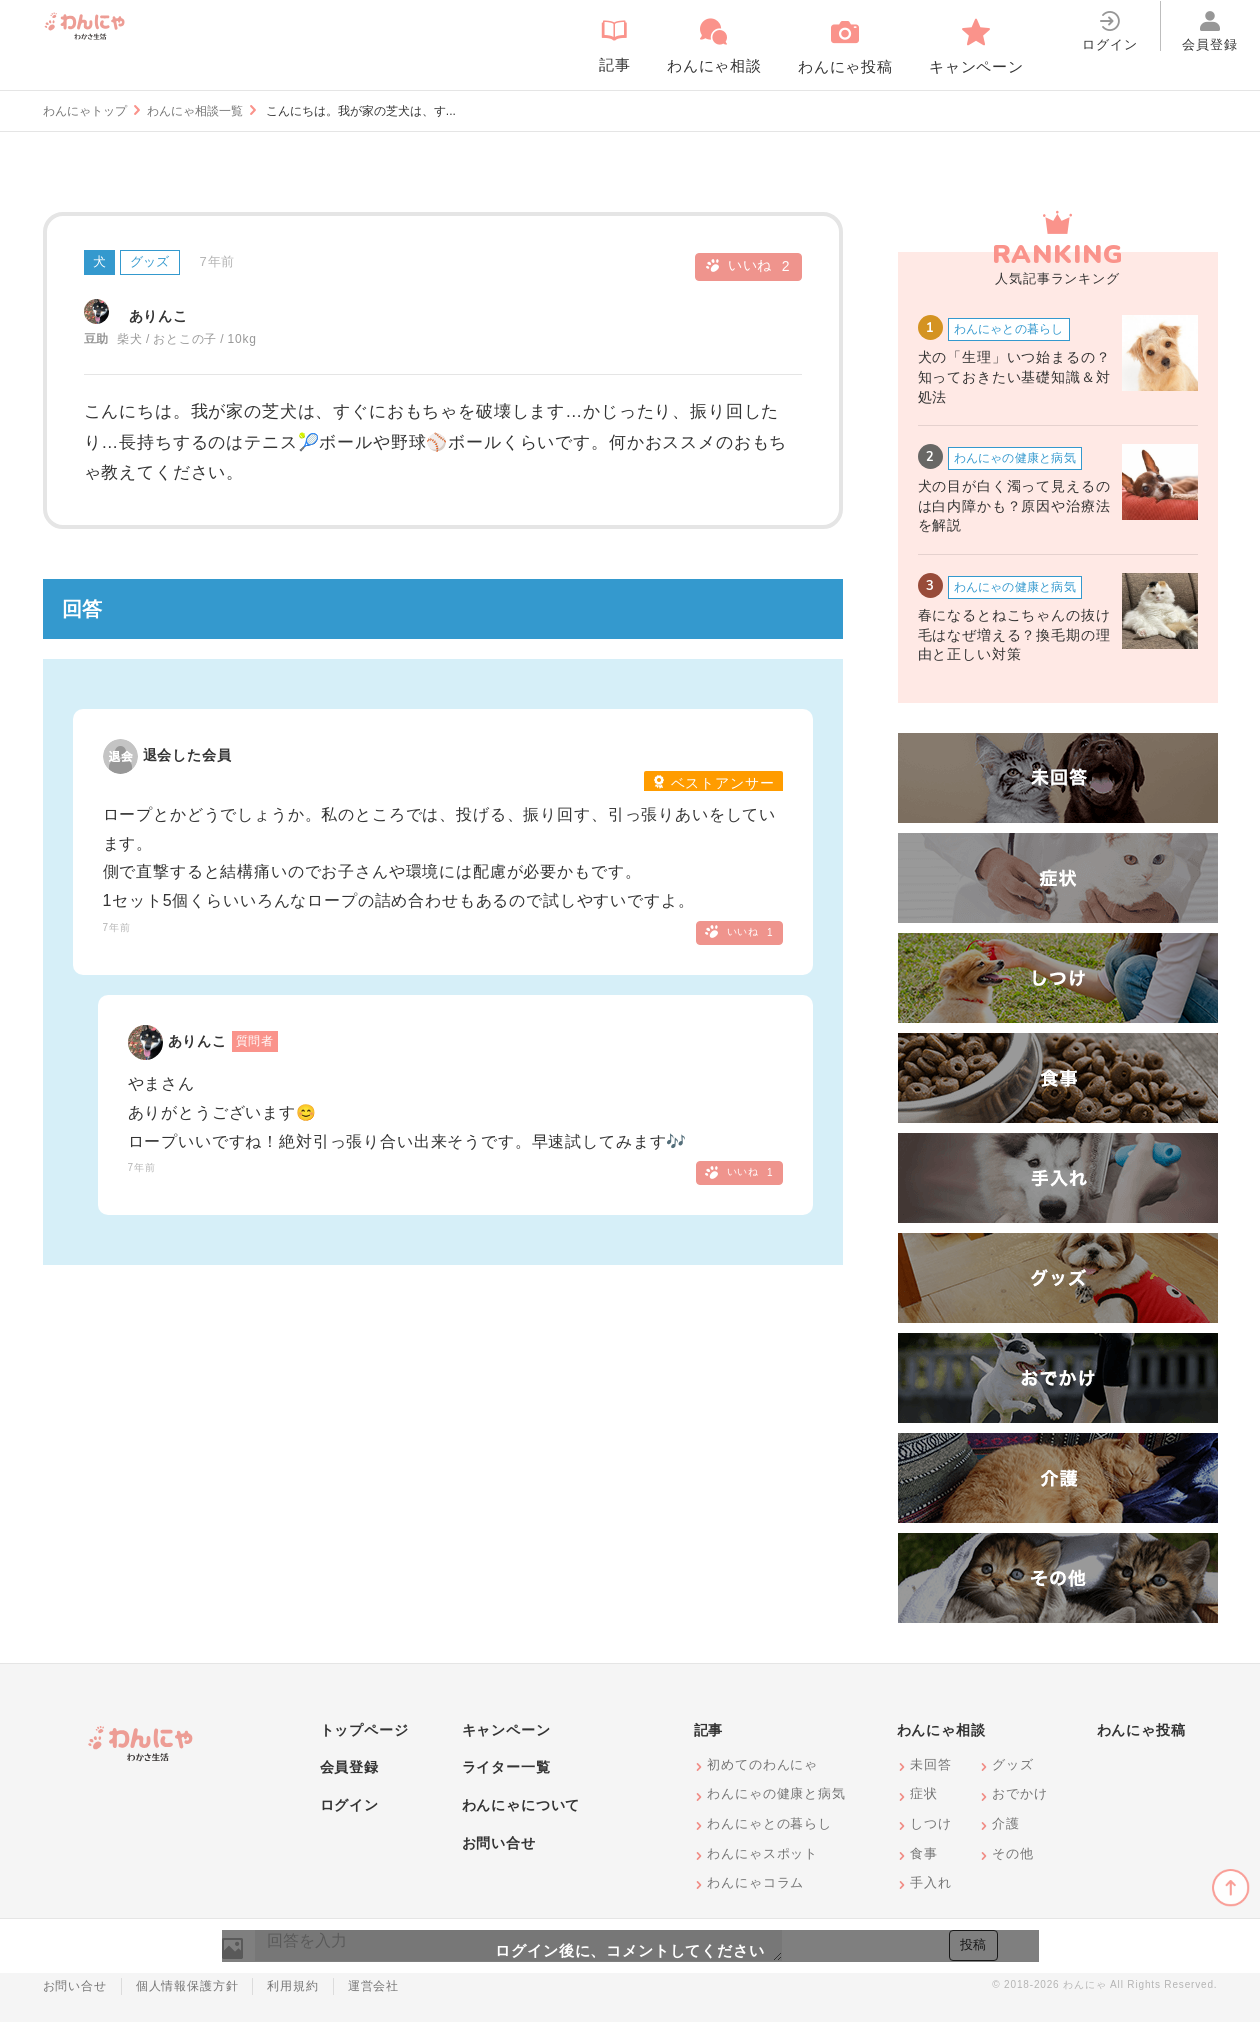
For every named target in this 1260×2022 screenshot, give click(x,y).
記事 (709, 1730)
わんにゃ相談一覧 (195, 111)
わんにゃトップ (85, 111)
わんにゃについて (521, 1805)
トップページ (364, 1730)
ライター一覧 (506, 1767)
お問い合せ (499, 1843)
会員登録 (349, 1767)
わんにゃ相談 (941, 1730)
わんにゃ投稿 (1141, 1730)
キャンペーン (506, 1730)
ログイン (349, 1805)
